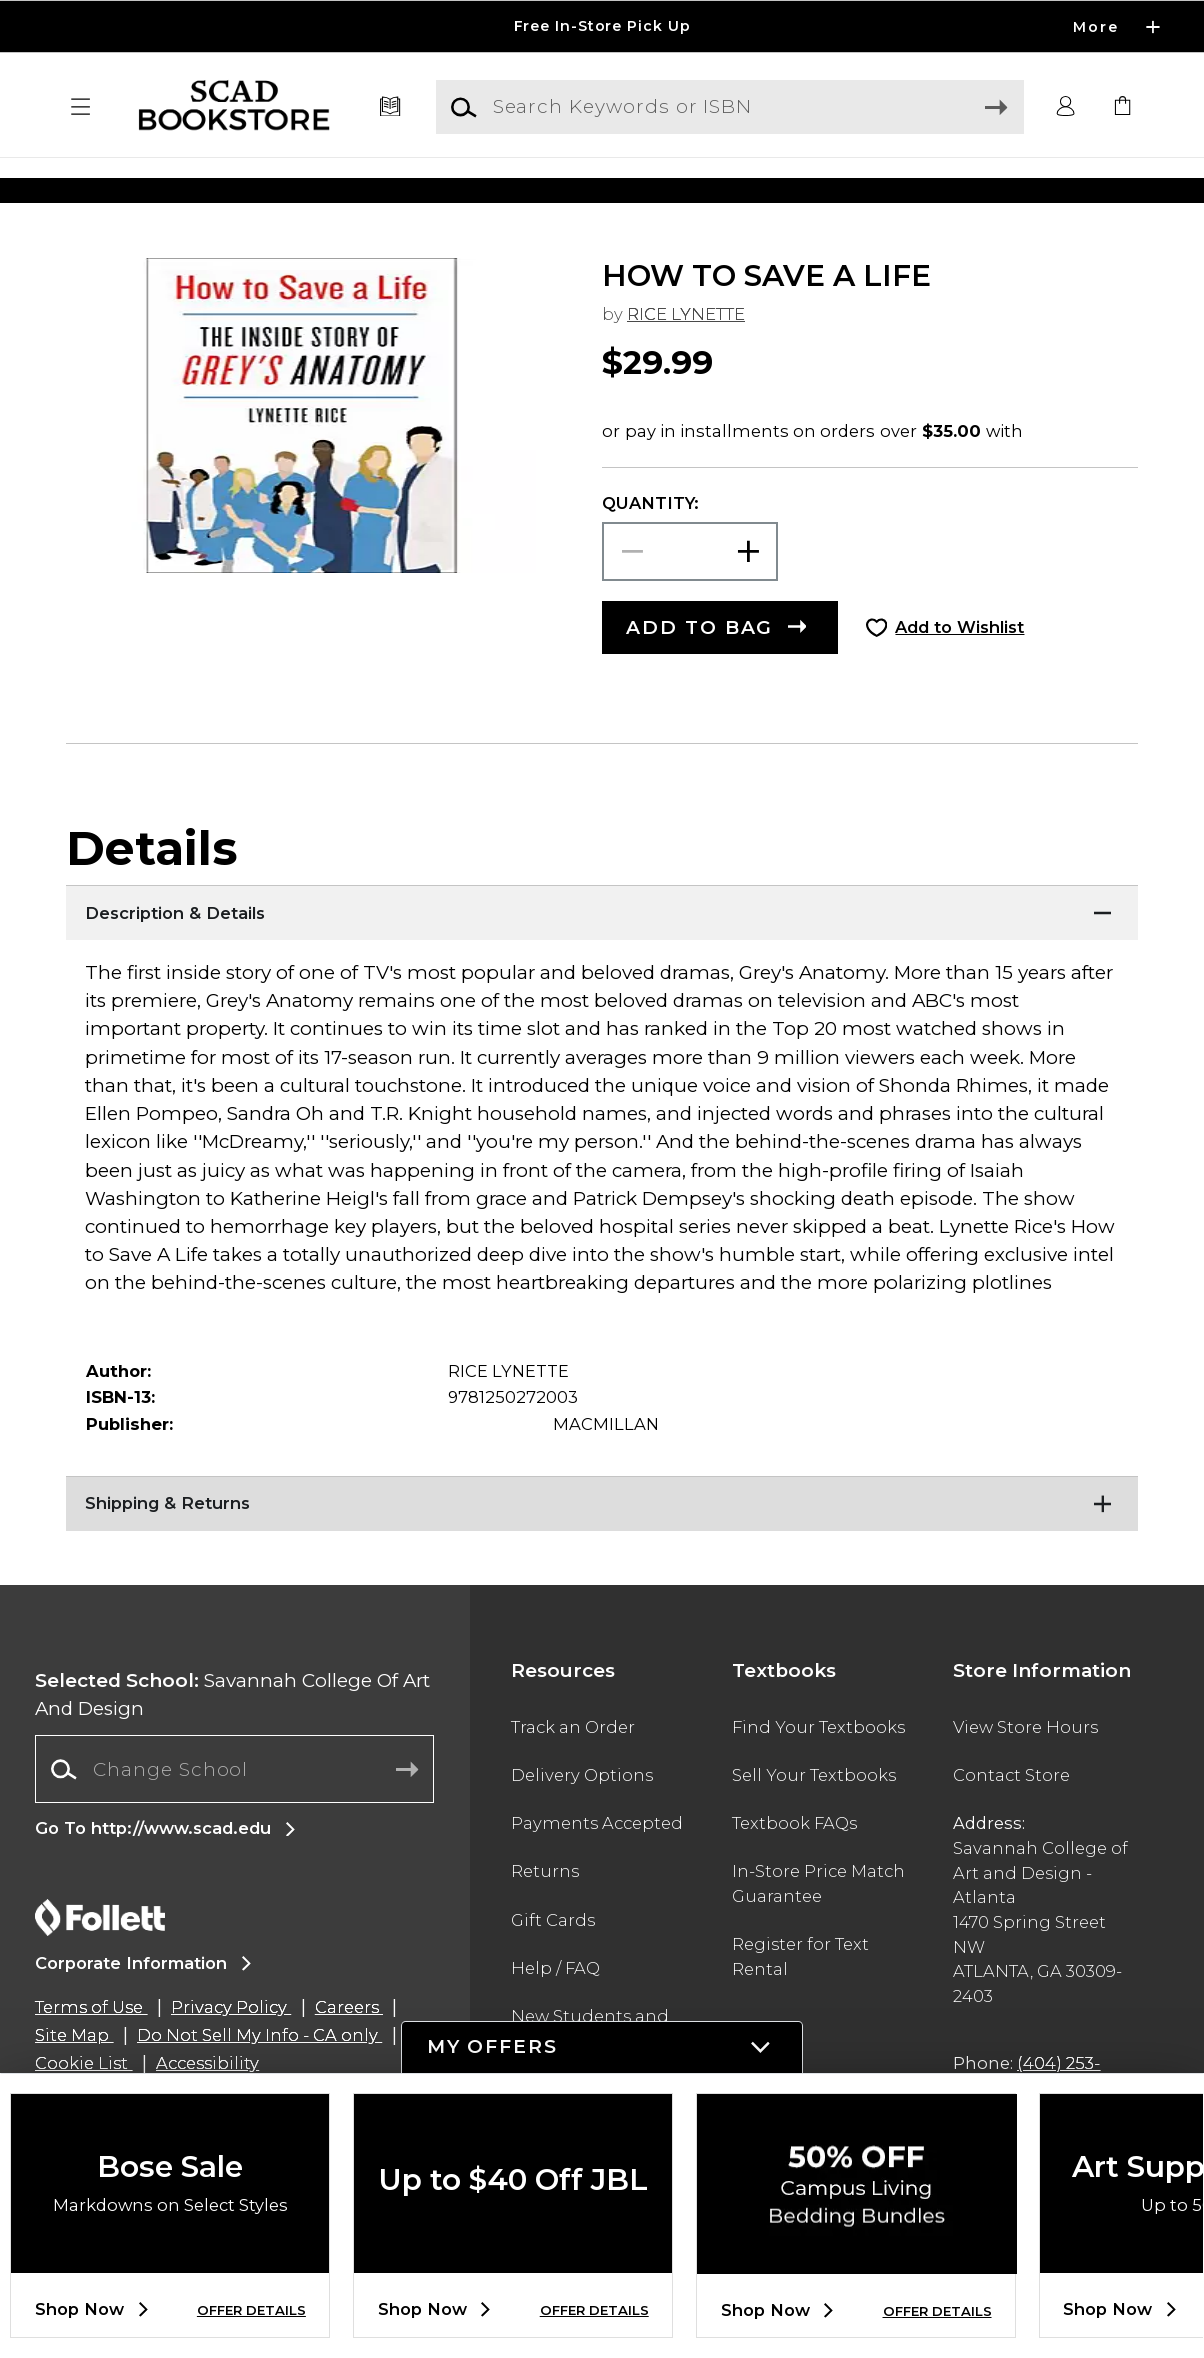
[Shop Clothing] (210, 189)
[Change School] (234, 1814)
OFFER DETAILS (251, 2310)
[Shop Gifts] (993, 189)
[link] (1123, 107)
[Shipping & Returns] (602, 1546)
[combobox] (234, 1814)
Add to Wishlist (959, 673)
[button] (81, 107)
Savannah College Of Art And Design (232, 1739)
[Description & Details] (602, 955)
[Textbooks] (390, 107)
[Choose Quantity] (690, 596)
